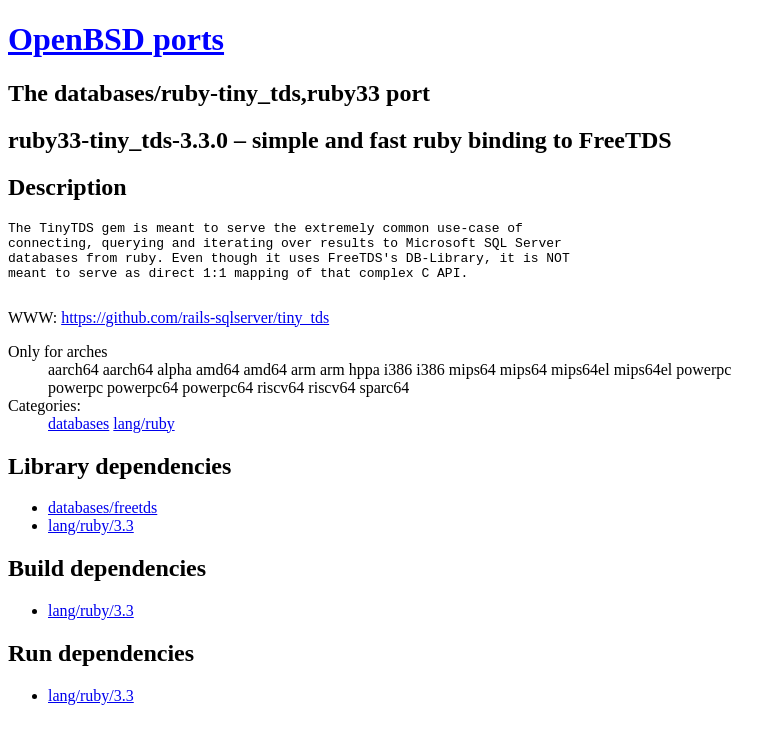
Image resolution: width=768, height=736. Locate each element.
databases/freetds (102, 522)
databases (78, 438)
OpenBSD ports (116, 39)
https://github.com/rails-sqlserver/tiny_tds (195, 332)
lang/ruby (143, 438)
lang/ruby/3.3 (91, 540)
